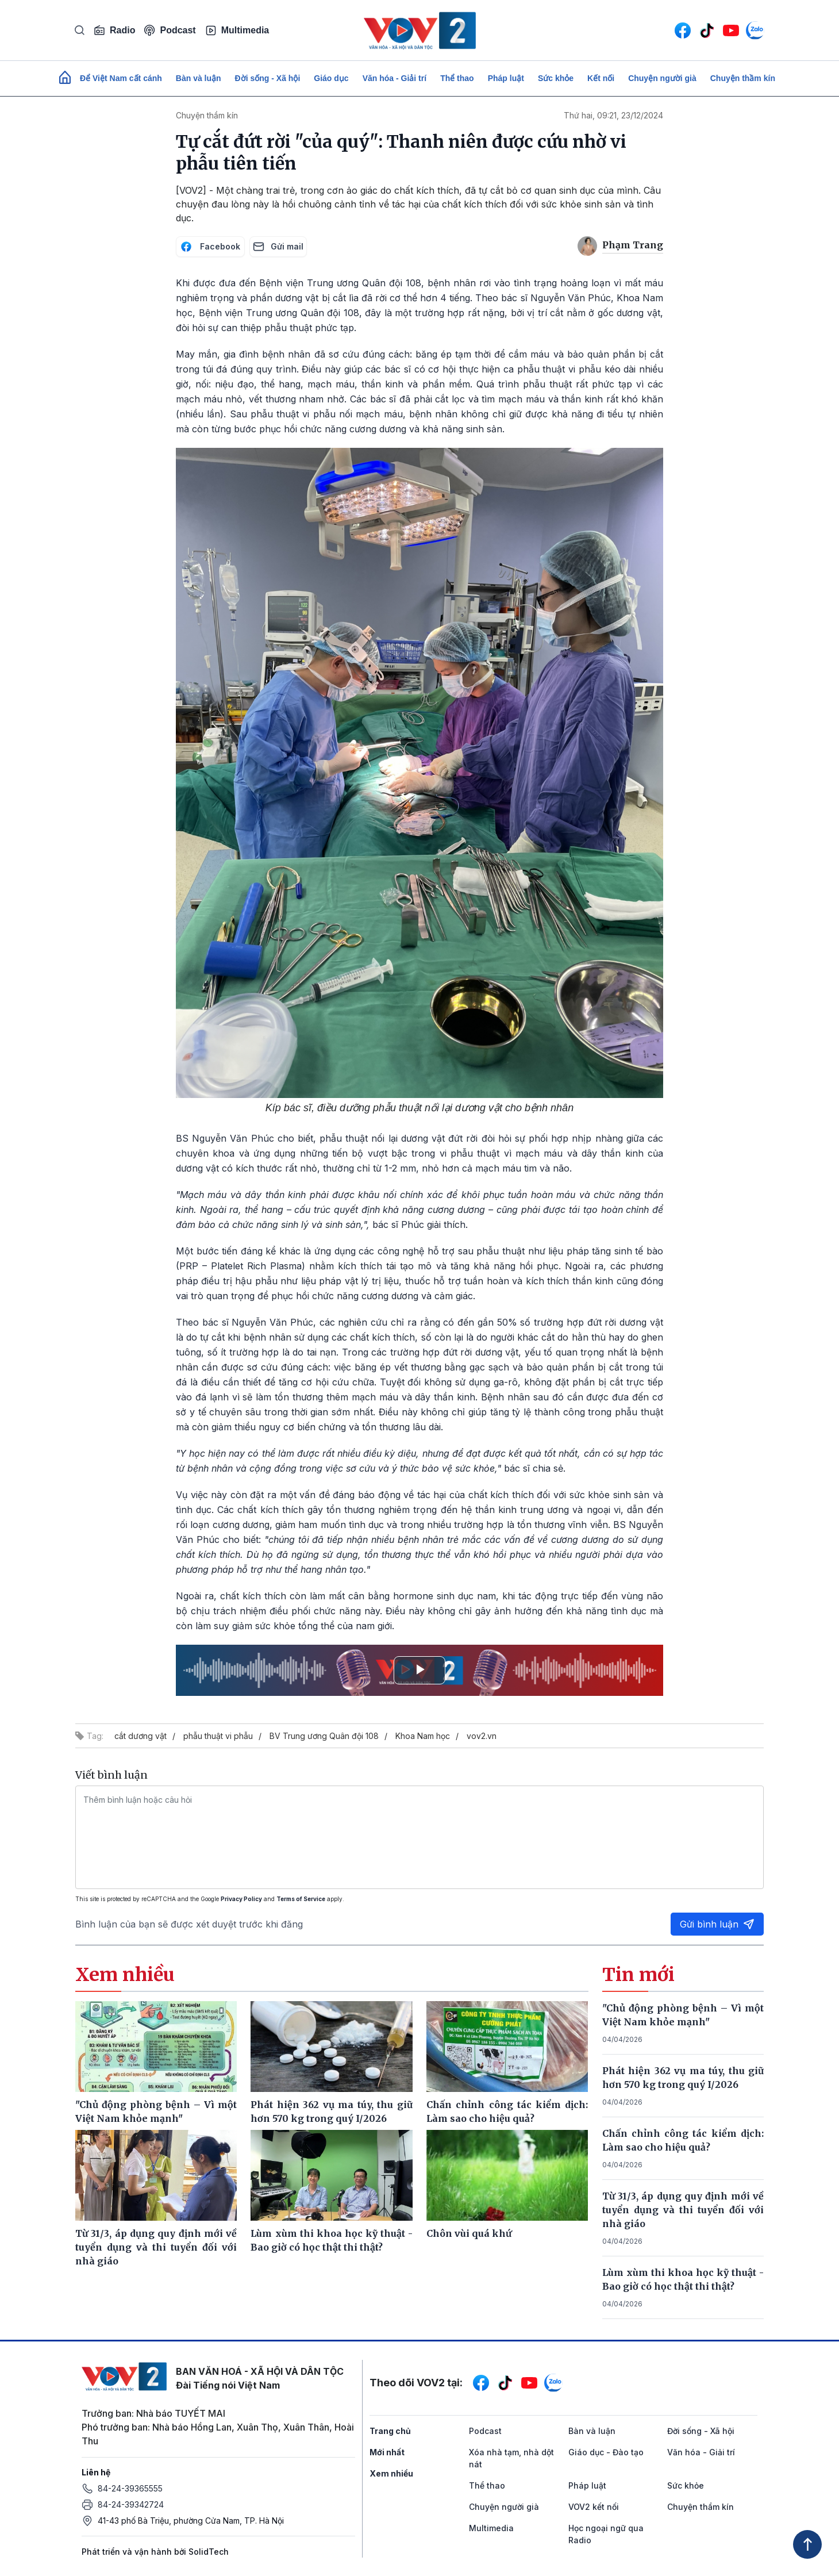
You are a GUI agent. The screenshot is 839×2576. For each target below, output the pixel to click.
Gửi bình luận (717, 1924)
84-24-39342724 (131, 2504)
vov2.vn (482, 1736)
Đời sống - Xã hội (268, 78)
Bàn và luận (198, 78)
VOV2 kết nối (593, 2507)
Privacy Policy (241, 1898)
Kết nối (600, 78)
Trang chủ (390, 2431)
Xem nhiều (391, 2473)
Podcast (169, 30)
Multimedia (237, 30)
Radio (114, 30)
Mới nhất (387, 2452)
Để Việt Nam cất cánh (121, 78)
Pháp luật (506, 78)
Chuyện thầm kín (742, 78)
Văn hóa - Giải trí (394, 78)
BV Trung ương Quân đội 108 (324, 1736)
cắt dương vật (140, 1736)
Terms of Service (300, 1898)
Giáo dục (331, 78)
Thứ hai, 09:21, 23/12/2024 (613, 115)
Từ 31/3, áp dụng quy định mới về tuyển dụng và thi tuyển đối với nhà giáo (683, 2209)
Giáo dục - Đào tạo (606, 2452)
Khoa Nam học (422, 1736)
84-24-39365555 (130, 2488)
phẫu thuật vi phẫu (218, 1736)
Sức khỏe (556, 78)
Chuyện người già (662, 78)
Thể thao (457, 78)
